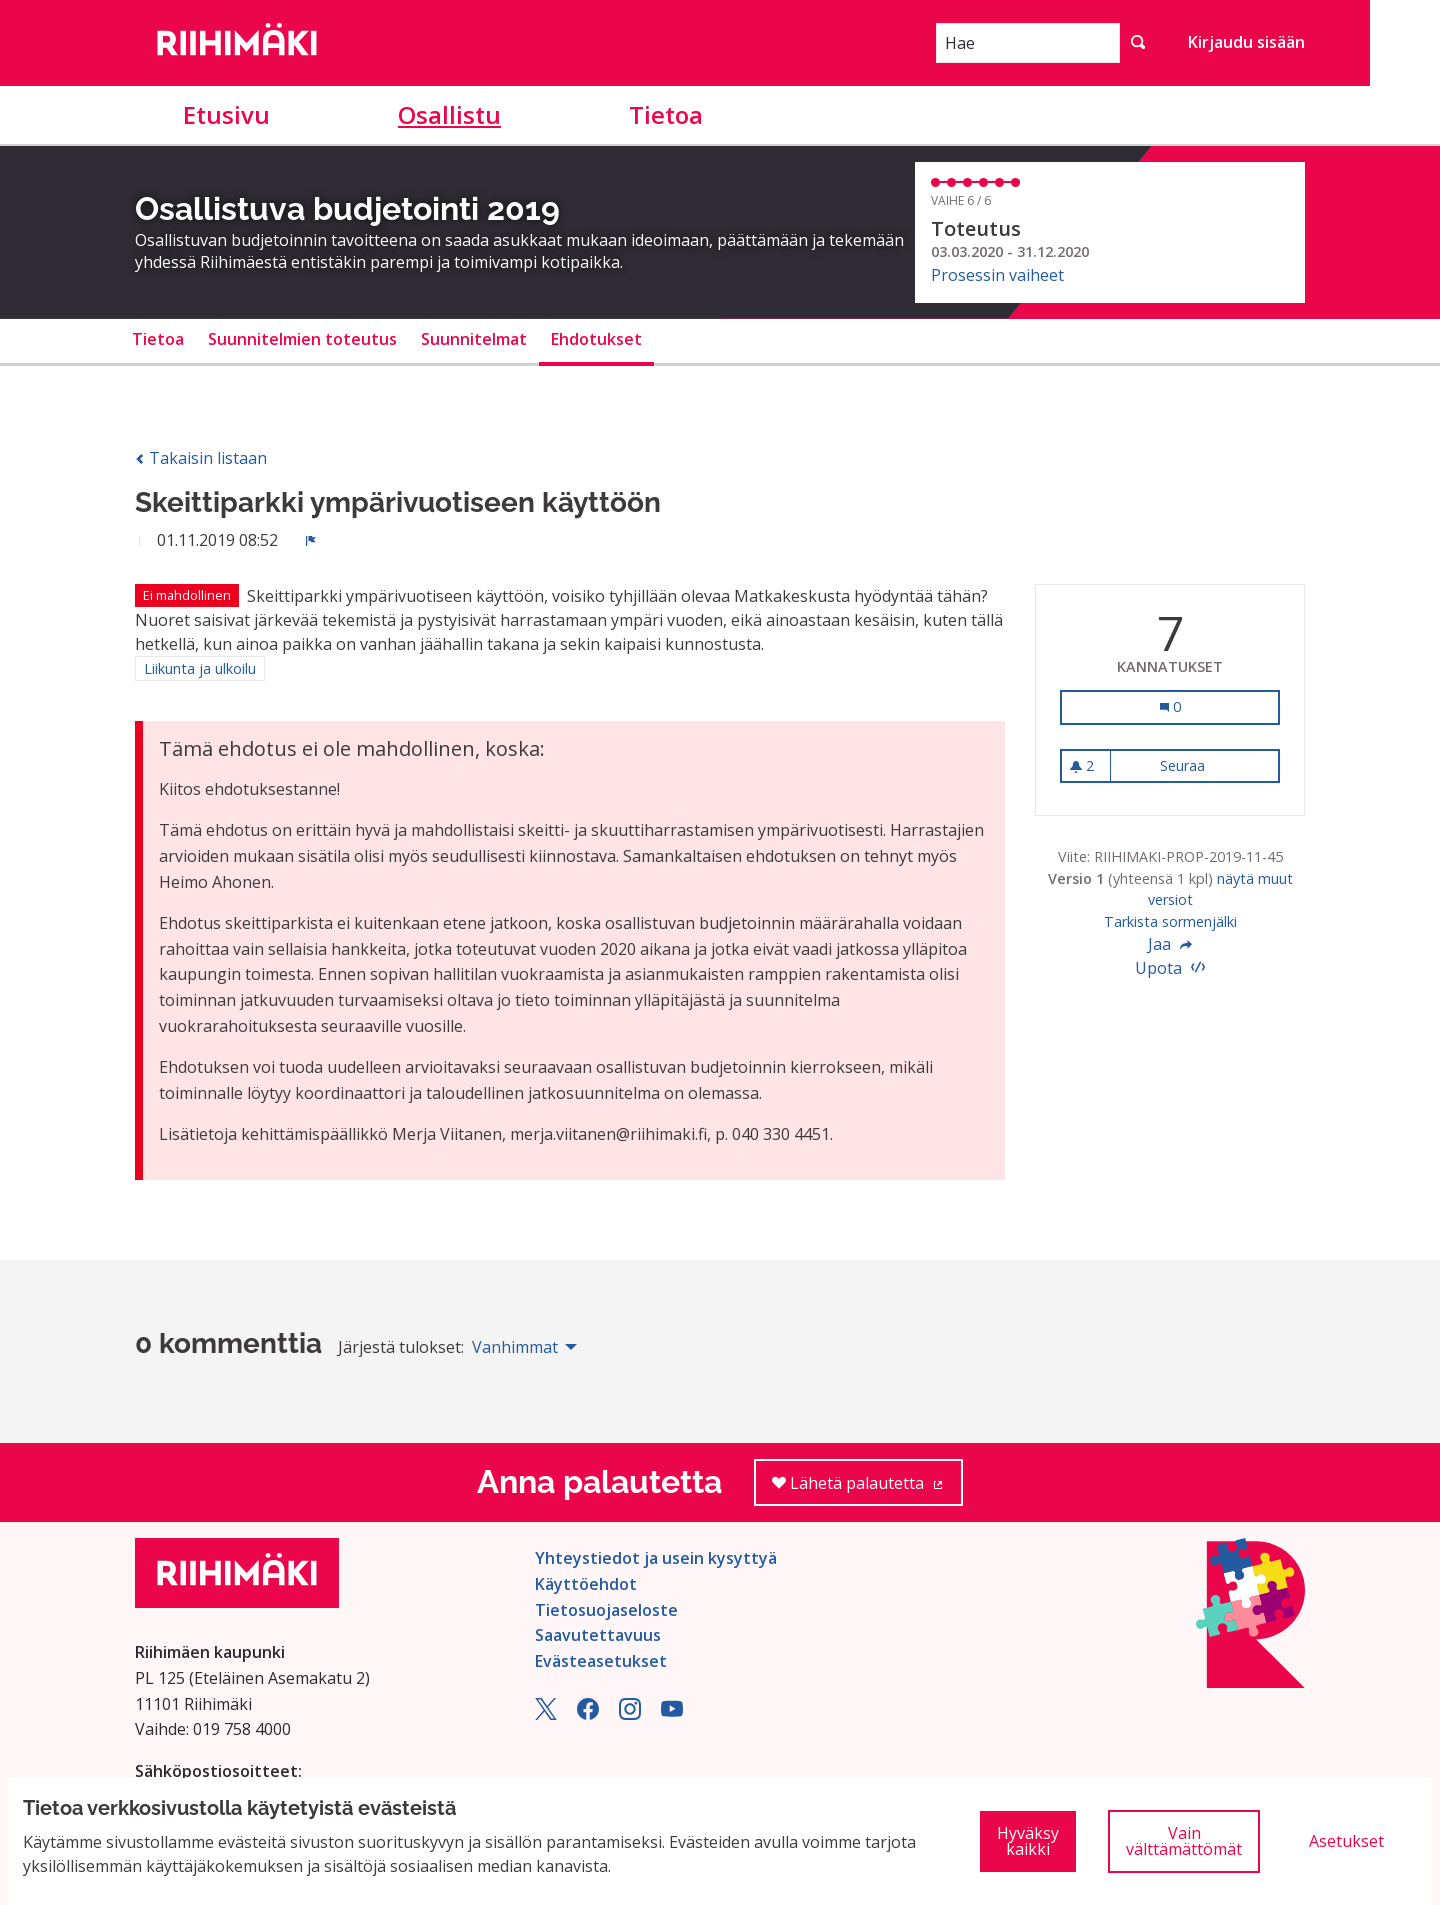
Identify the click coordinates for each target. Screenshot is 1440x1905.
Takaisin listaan (201, 458)
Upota (1170, 968)
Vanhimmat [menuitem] (515, 1347)
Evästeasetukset (601, 1661)
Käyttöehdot (586, 1584)
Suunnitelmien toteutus (302, 339)
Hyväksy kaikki (1028, 1841)
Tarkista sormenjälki (1170, 921)
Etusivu (226, 114)
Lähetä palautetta (867, 1489)
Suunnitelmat (474, 339)
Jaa (1170, 944)
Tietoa (666, 114)
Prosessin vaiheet (997, 275)
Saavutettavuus (598, 1635)
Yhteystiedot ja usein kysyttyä (656, 1558)
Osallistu (449, 114)
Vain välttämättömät (1184, 1841)
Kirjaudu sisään (1246, 42)
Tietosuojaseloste (606, 1610)
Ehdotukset (596, 339)
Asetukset (1346, 1841)
